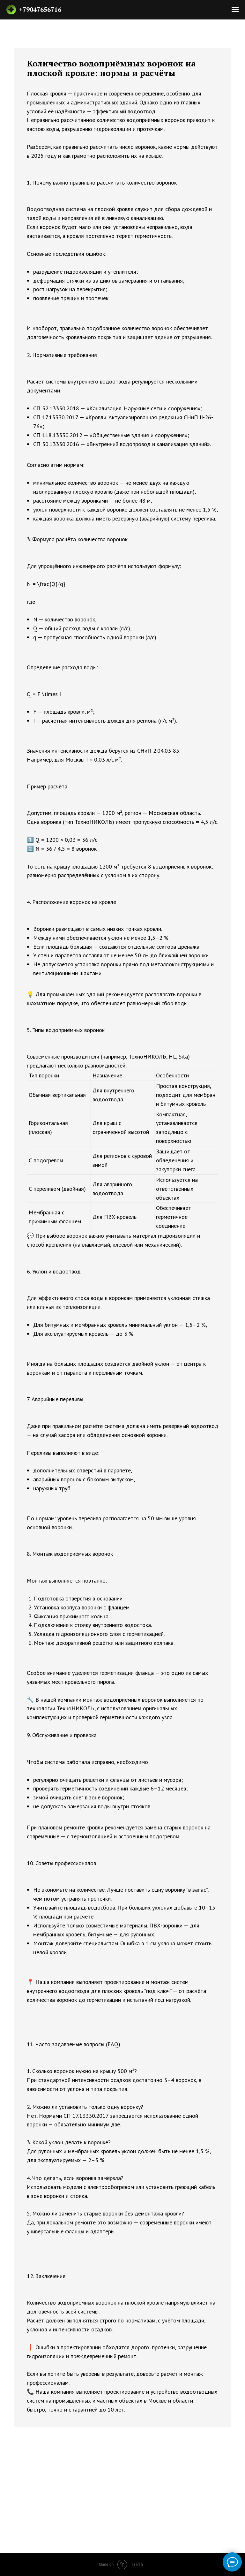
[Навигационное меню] (235, 9)
